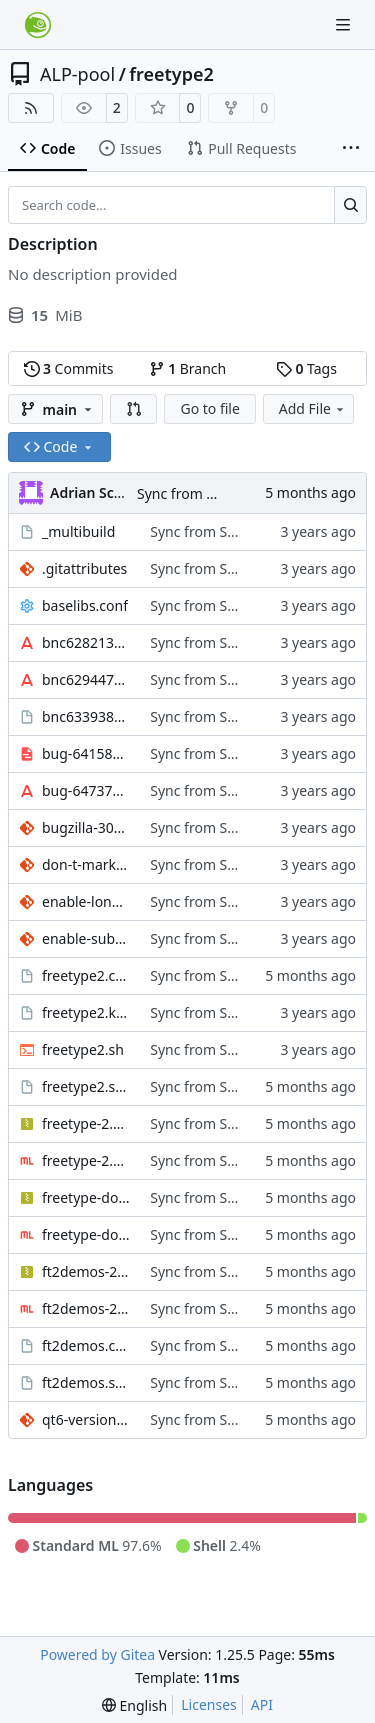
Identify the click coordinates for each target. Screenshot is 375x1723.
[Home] (38, 25)
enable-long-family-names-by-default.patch (86, 901)
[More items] (351, 149)
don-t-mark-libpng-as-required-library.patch (86, 864)
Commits (69, 368)
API (262, 1704)
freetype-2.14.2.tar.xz (86, 1123)
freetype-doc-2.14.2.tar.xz (86, 1197)
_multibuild (78, 531)
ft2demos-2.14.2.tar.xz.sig (86, 1308)
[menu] (134, 1705)
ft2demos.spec (86, 1382)
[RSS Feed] (31, 108)
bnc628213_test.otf (86, 642)
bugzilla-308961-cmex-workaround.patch (86, 827)
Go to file (209, 408)
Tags (306, 368)
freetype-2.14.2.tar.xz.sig (86, 1160)
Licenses (209, 1704)
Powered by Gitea (97, 1654)
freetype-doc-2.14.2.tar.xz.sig (86, 1234)
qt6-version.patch (86, 1419)
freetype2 (171, 74)
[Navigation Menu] (345, 24)
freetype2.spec (86, 1086)
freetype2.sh (83, 1049)
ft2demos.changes (86, 1345)
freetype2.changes (86, 975)
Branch (188, 368)
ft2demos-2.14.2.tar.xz (86, 1271)
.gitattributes (84, 568)
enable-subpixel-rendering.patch (86, 938)
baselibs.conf (85, 605)
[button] (134, 409)
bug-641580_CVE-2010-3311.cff (86, 753)
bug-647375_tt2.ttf (86, 790)
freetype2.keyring (86, 1012)
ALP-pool (77, 74)
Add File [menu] (313, 408)
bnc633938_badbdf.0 (86, 716)
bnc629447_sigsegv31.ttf (86, 679)
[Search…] (350, 205)
